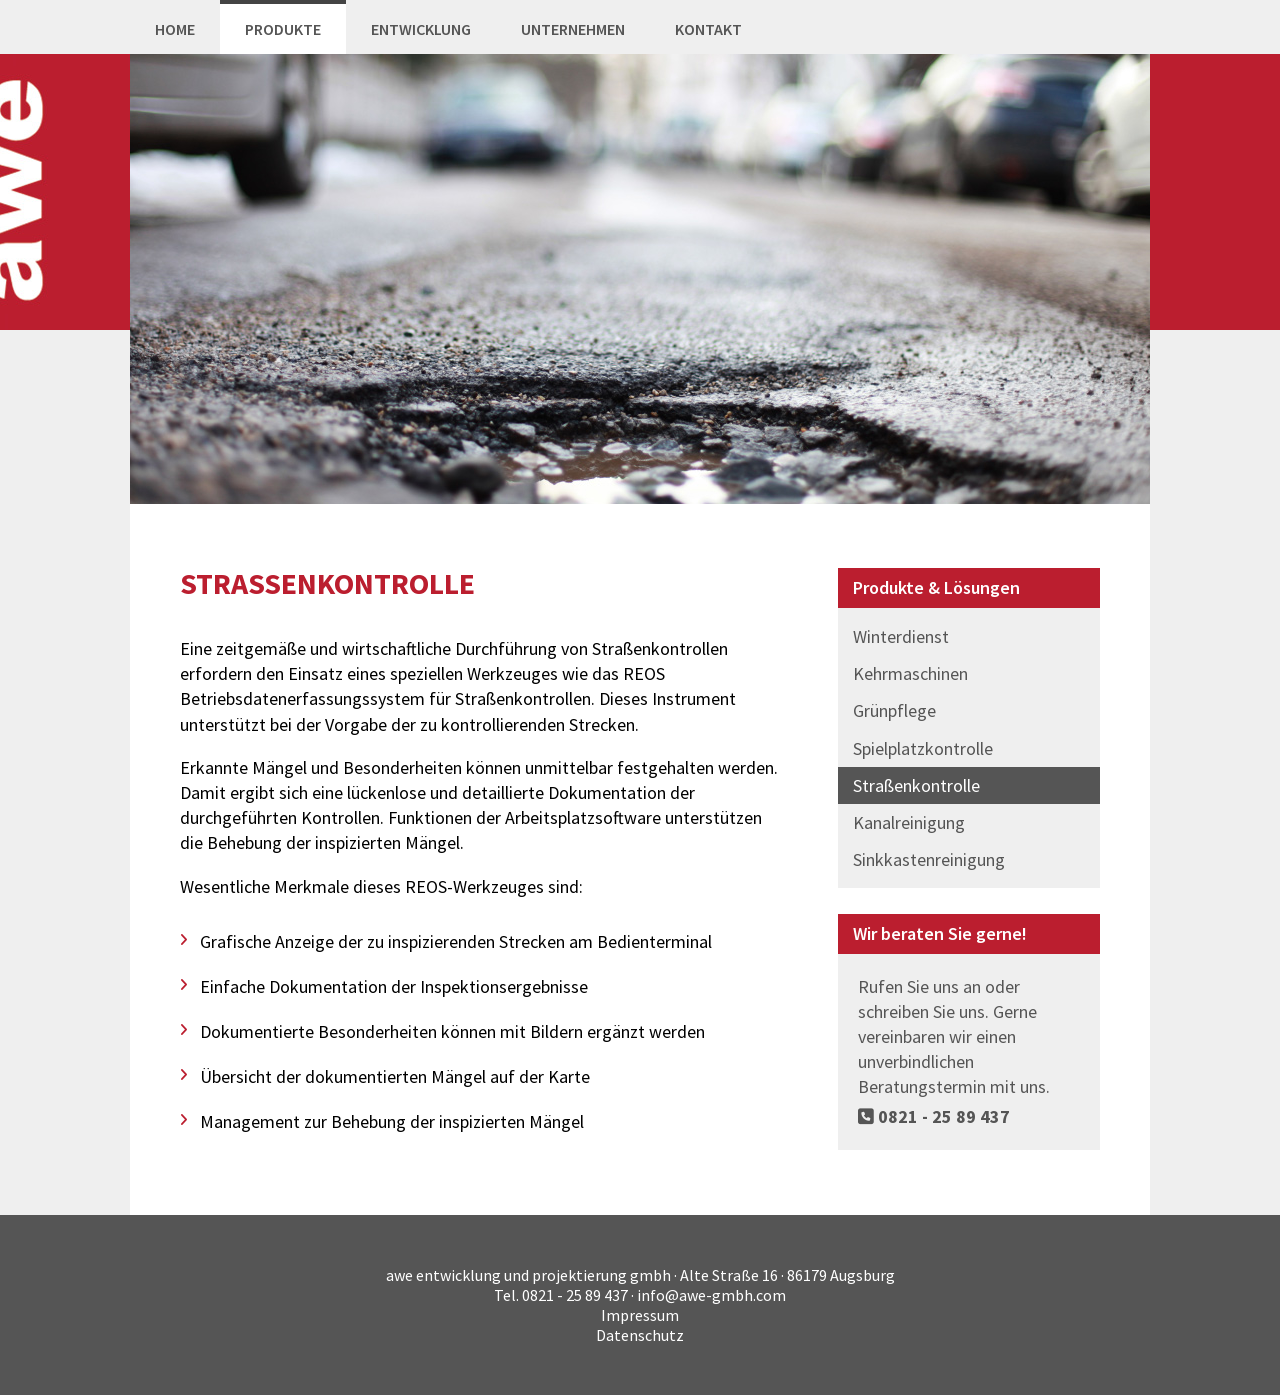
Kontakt (708, 29)
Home (175, 29)
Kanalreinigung (909, 822)
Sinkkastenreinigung (929, 859)
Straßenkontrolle (916, 785)
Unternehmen (573, 29)
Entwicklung (421, 29)
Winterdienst (901, 636)
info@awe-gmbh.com (711, 1295)
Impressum (640, 1315)
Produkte (283, 29)
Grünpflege (894, 710)
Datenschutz (640, 1335)
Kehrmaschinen (910, 673)
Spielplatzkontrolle (923, 748)
